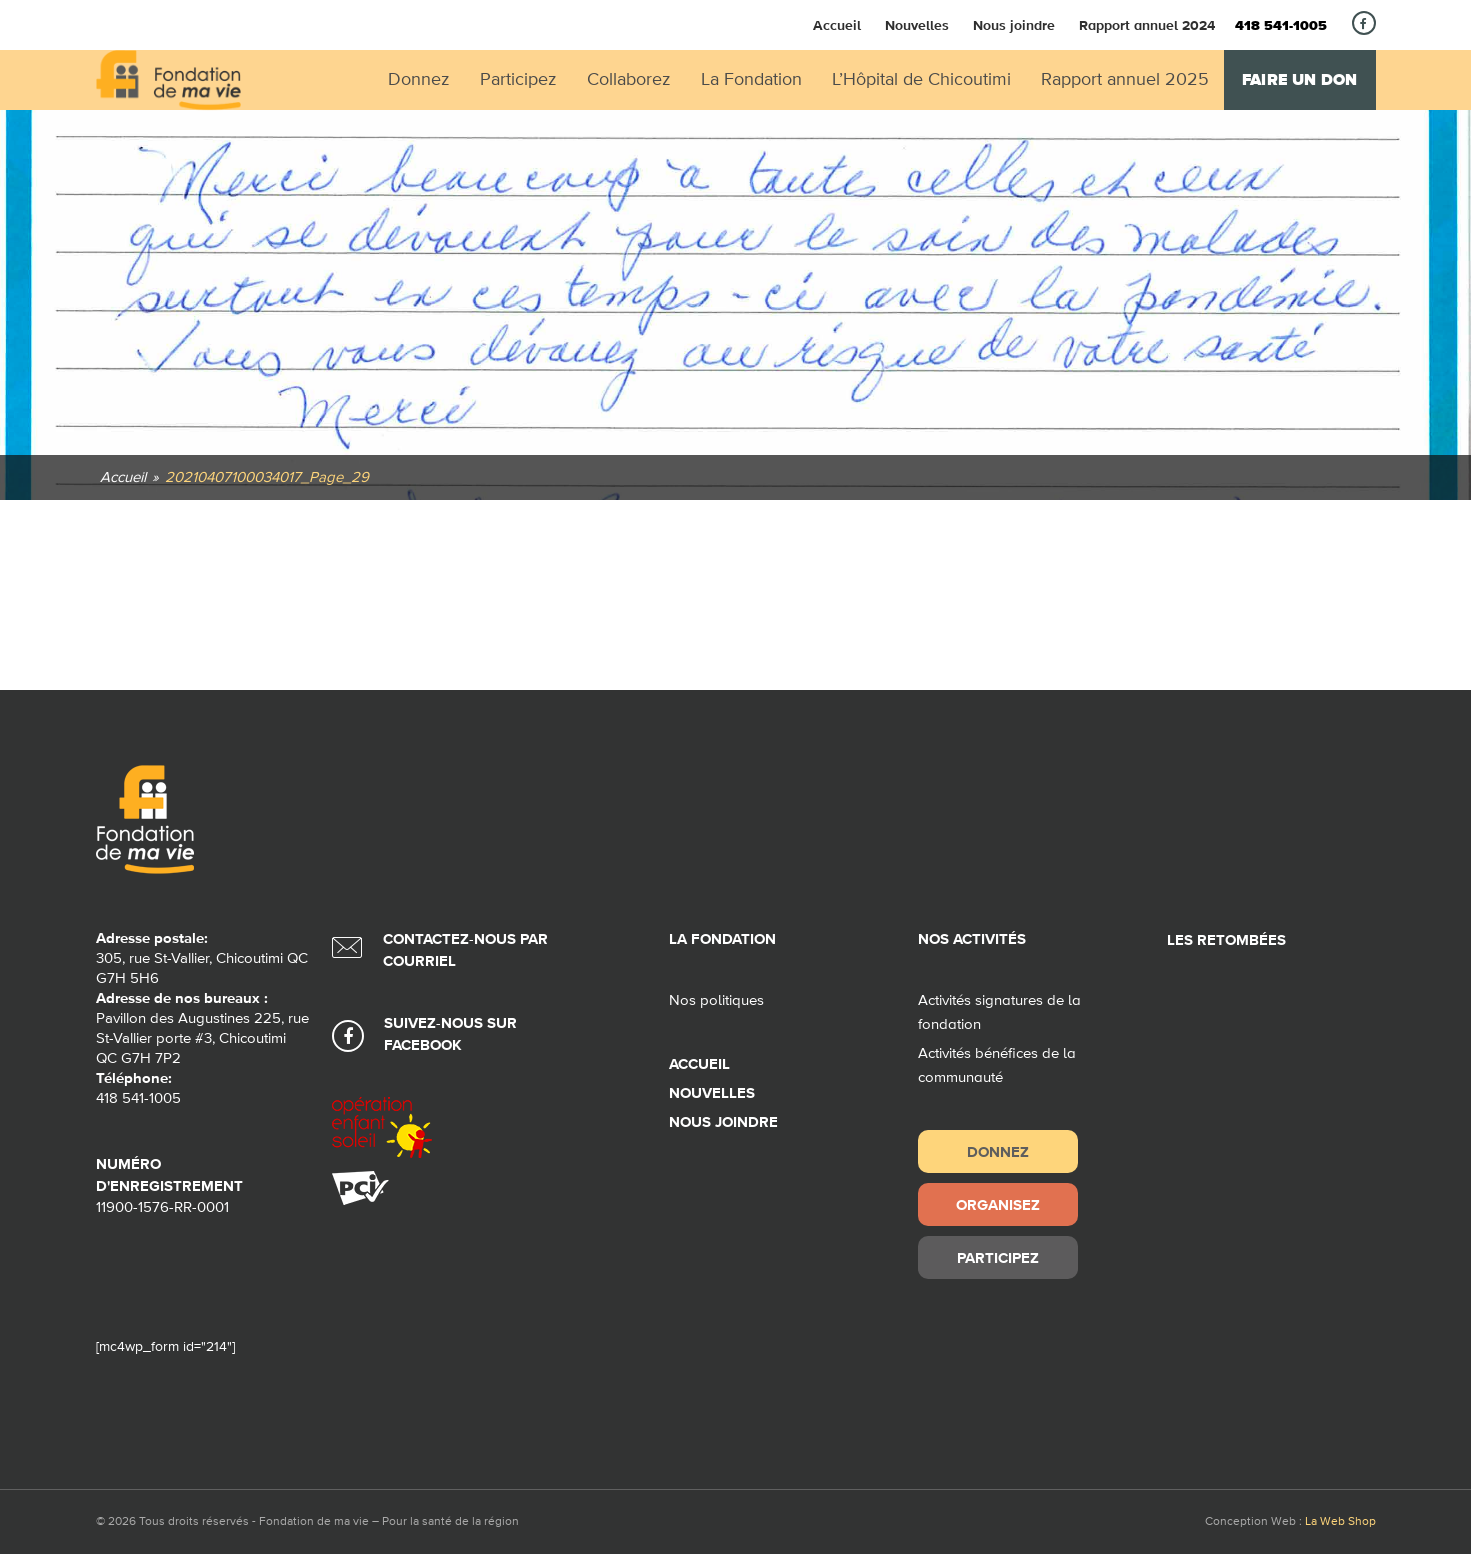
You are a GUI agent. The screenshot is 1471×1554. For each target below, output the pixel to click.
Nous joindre (1014, 25)
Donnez (998, 1151)
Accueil (837, 25)
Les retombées (1226, 940)
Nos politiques (716, 1000)
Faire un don (1299, 80)
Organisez (998, 1204)
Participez (998, 1257)
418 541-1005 (1281, 26)
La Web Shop (1340, 1522)
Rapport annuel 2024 (1147, 25)
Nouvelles (917, 25)
